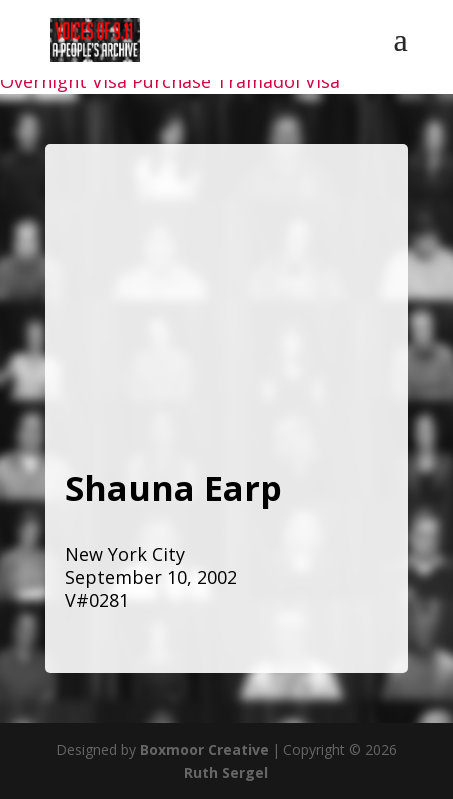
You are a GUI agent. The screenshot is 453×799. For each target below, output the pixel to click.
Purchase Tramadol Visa (236, 81)
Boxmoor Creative (204, 749)
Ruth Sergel (226, 772)
